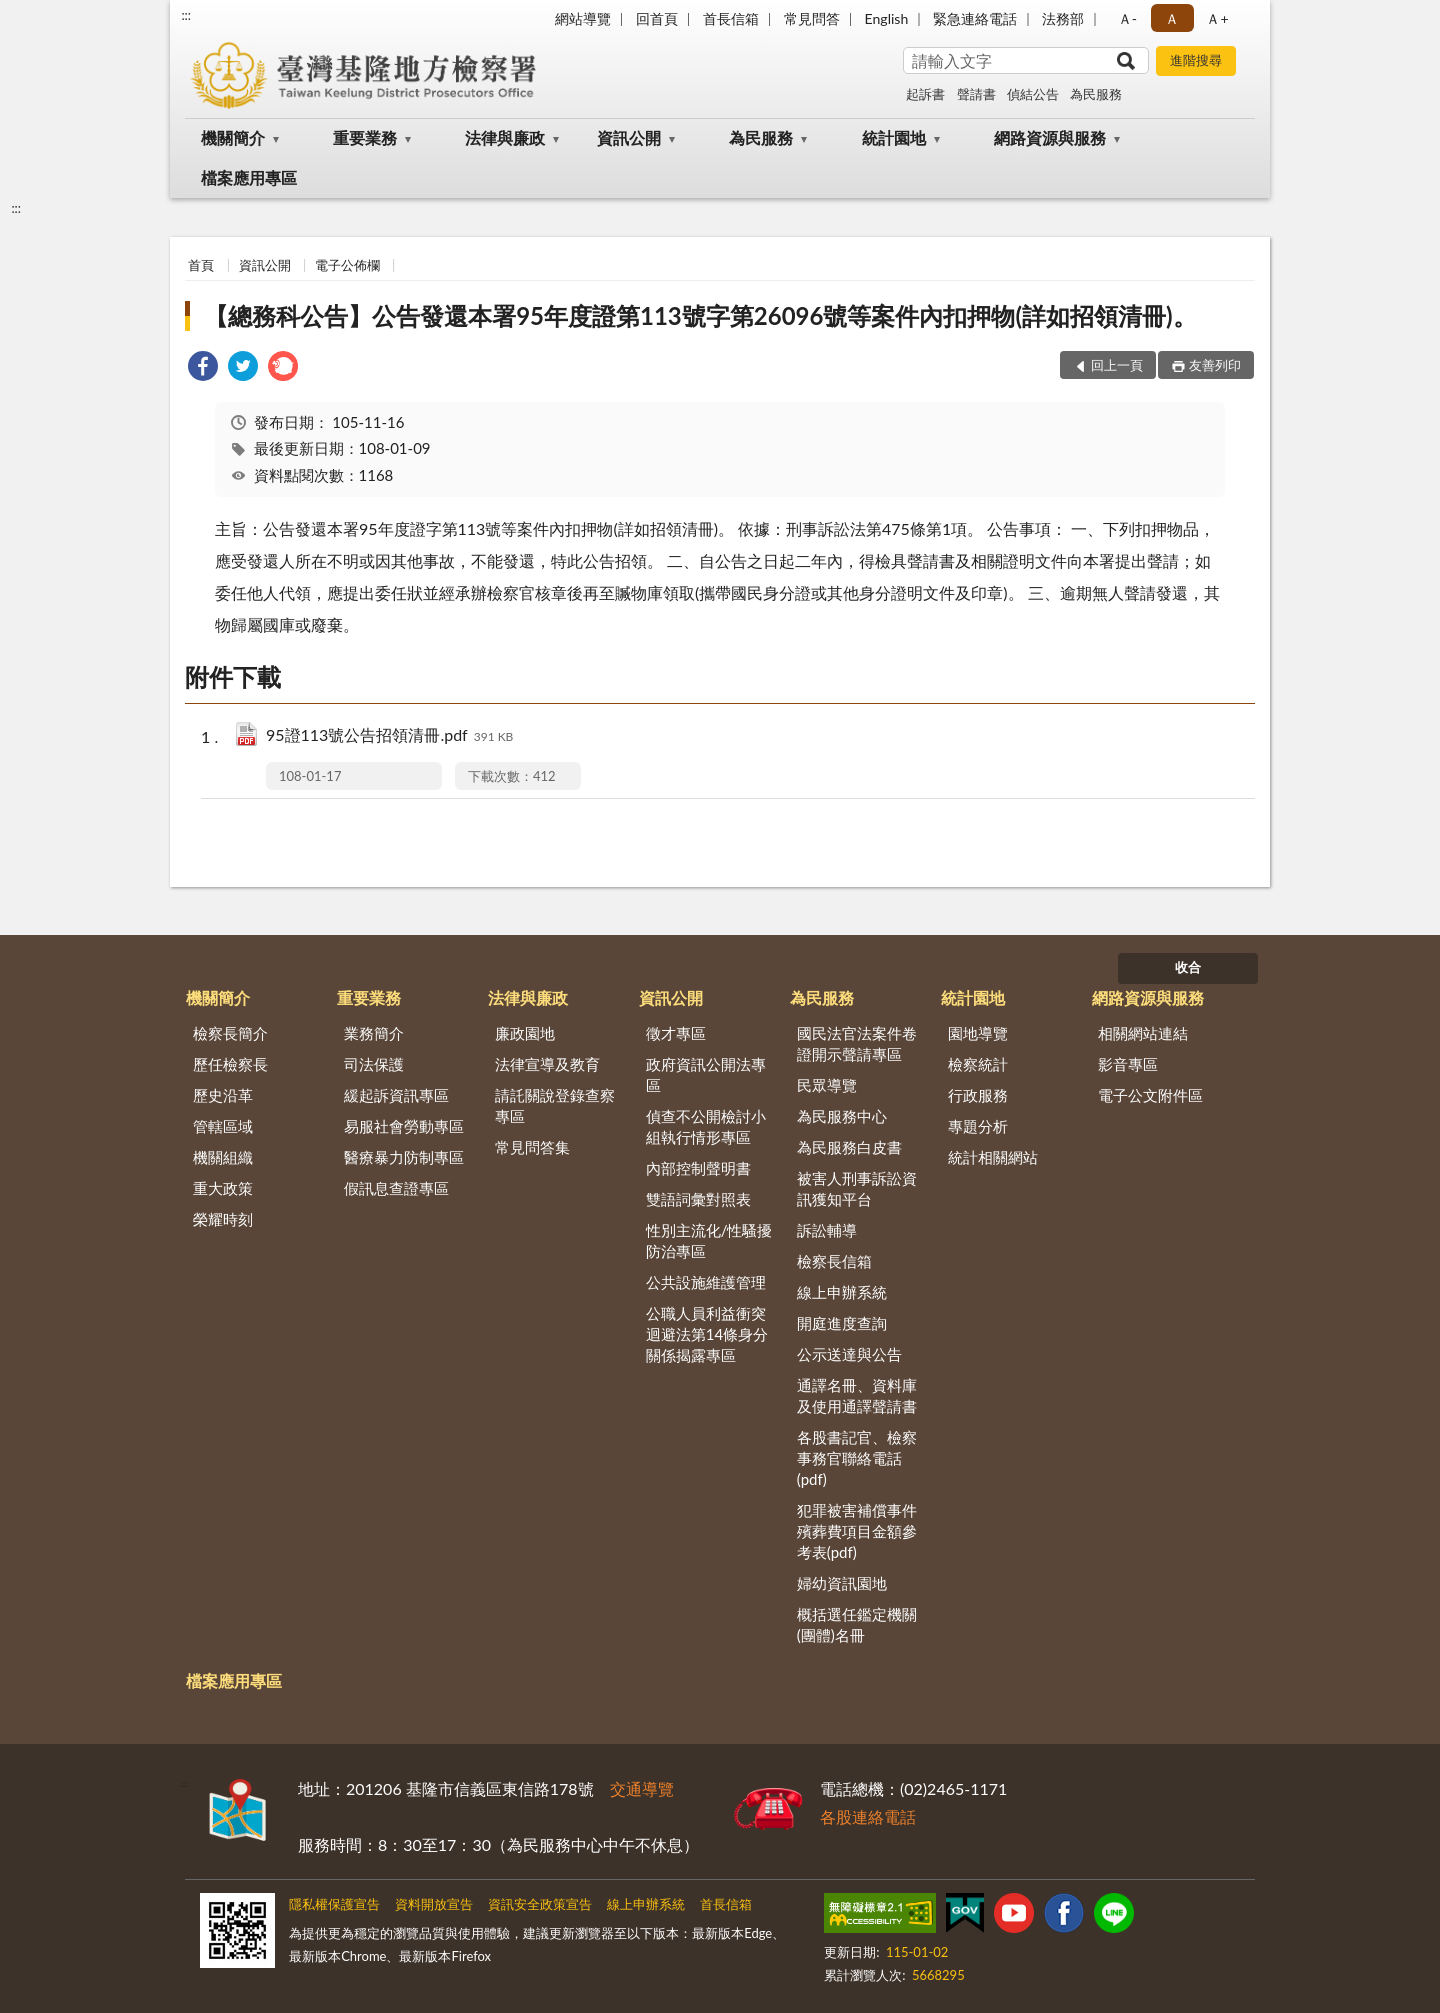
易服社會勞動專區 (404, 1126)
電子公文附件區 (1150, 1095)
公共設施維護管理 (706, 1282)
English (887, 18)
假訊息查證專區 (396, 1188)
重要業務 (365, 137)
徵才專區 (676, 1033)
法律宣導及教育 (547, 1064)
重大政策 (223, 1188)
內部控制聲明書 (698, 1168)
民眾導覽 (827, 1085)
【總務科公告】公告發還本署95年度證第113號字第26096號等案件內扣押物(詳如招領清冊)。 (700, 315)
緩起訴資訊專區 (396, 1095)
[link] (203, 368)
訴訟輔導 (827, 1230)
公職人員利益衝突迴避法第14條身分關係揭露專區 (707, 1334)
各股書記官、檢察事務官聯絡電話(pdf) (857, 1458)
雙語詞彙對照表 (698, 1199)
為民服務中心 (842, 1116)
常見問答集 (532, 1147)
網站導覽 (583, 18)
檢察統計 (978, 1064)
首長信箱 (731, 18)
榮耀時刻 (223, 1219)
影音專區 (1128, 1064)
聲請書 (976, 94)
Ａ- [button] (1127, 18)
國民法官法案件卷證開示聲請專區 (857, 1043)
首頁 (201, 265)
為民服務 (1096, 94)
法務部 (1063, 18)
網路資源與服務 (1050, 137)
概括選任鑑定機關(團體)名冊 (857, 1624)
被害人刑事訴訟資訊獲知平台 (857, 1188)
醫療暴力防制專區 (404, 1157)
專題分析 (978, 1126)
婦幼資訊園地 (842, 1583)
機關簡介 (233, 137)
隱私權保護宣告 (334, 1904)
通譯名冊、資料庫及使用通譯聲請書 (857, 1395)
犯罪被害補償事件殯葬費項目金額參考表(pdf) (857, 1531)
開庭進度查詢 (842, 1323)
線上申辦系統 (842, 1292)
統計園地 (894, 137)
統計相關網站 (993, 1157)
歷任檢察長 (230, 1064)
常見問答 (812, 18)
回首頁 (657, 18)
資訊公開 (629, 137)
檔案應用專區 (249, 177)
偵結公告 (1033, 94)
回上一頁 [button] (1117, 365)
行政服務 (978, 1095)
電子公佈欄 (347, 265)
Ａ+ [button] (1217, 18)
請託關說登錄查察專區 (555, 1105)
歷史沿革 (223, 1095)
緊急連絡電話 (975, 18)
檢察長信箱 (834, 1261)
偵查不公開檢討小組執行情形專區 (706, 1126)
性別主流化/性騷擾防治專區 (709, 1240)
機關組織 (223, 1157)
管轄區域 (223, 1126)
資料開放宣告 (434, 1904)
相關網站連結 (1143, 1033)
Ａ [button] (1172, 18)
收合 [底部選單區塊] (1188, 967)
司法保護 (374, 1064)
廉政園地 (525, 1033)
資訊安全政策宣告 (540, 1904)
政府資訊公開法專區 (706, 1074)
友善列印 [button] (1215, 365)
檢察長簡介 (230, 1033)
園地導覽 (978, 1033)
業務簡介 (374, 1033)
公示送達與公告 (849, 1354)
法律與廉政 (505, 137)
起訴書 (925, 94)
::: (186, 15)
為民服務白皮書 (849, 1147)
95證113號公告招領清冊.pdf (389, 736)
